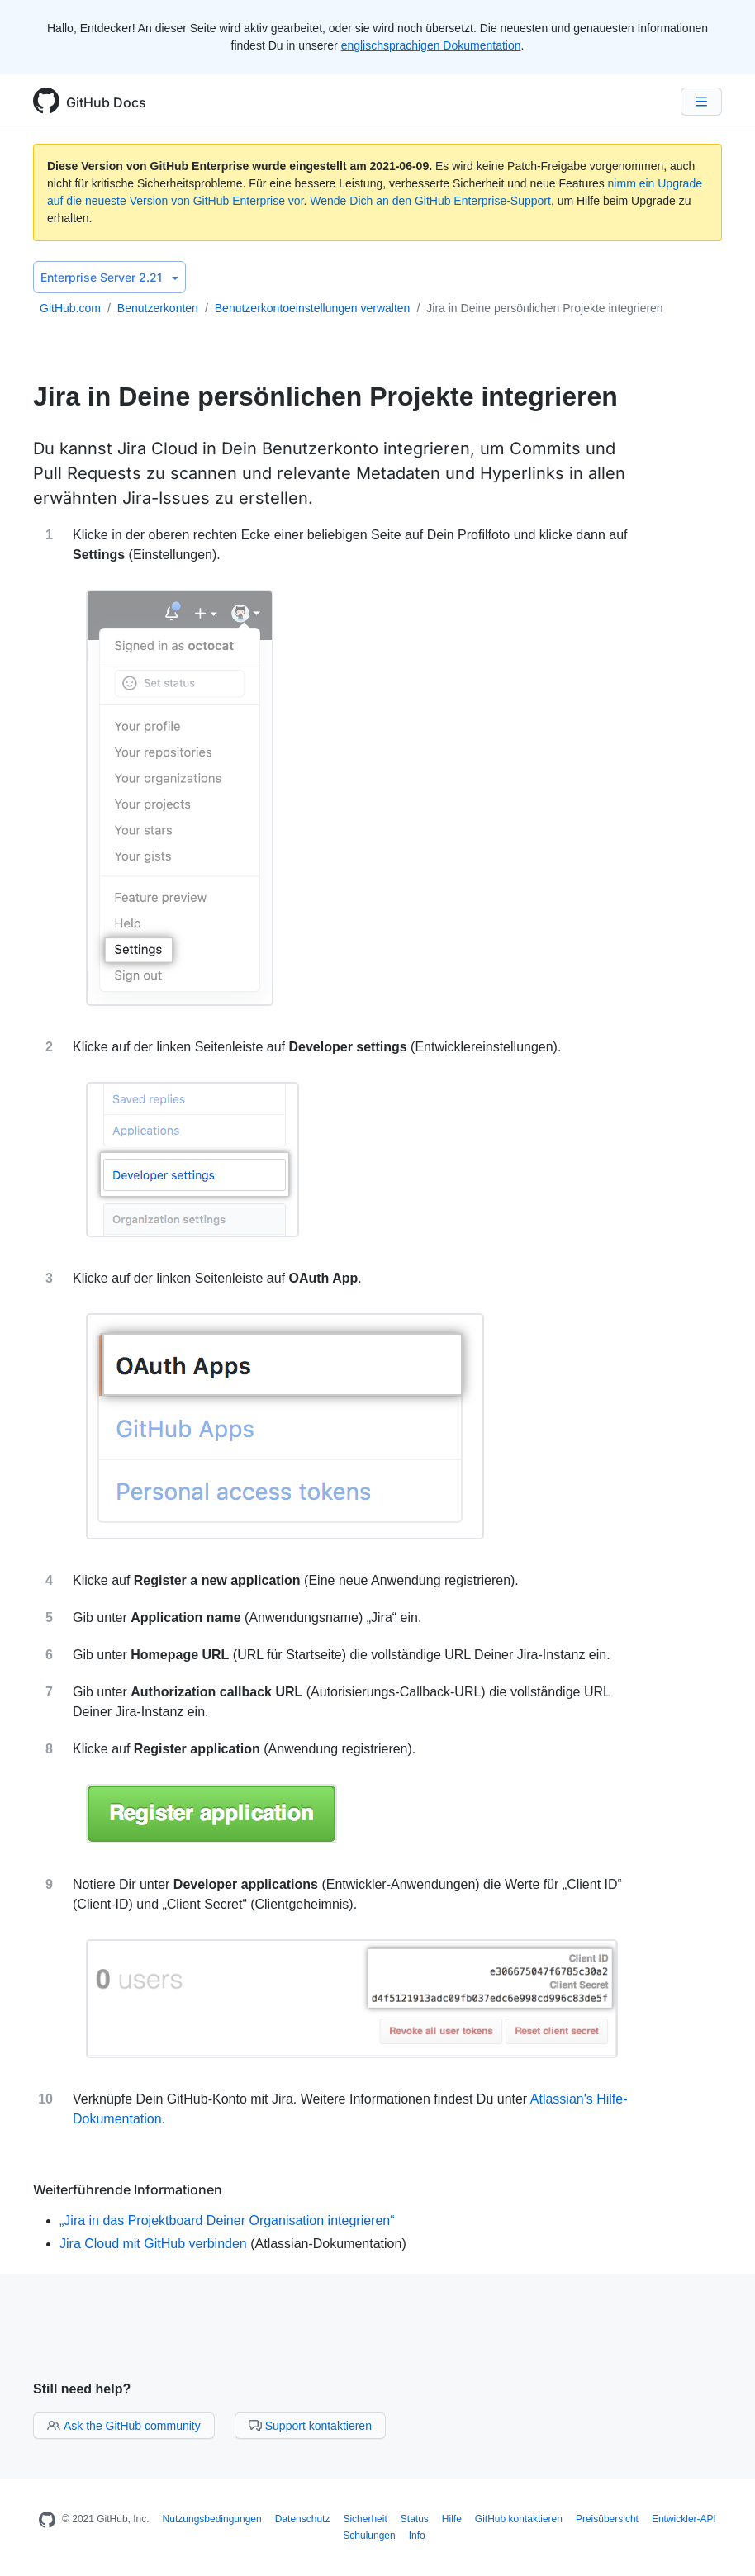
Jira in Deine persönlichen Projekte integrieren (544, 308)
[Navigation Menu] (701, 102)
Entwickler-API (684, 2519)
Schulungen (369, 2535)
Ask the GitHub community (124, 2425)
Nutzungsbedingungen (212, 2519)
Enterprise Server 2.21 (109, 277)
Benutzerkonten (157, 308)
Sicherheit (365, 2519)
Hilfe (452, 2519)
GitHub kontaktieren (519, 2519)
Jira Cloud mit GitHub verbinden (153, 2244)
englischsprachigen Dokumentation (431, 45)
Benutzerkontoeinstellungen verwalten (313, 308)
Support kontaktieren (310, 2425)
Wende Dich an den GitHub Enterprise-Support (430, 200)
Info (417, 2535)
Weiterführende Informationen (127, 2189)
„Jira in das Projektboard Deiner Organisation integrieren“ (227, 2220)
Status (415, 2519)
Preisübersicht (607, 2519)
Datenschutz (302, 2519)
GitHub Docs (106, 102)
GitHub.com (70, 308)
